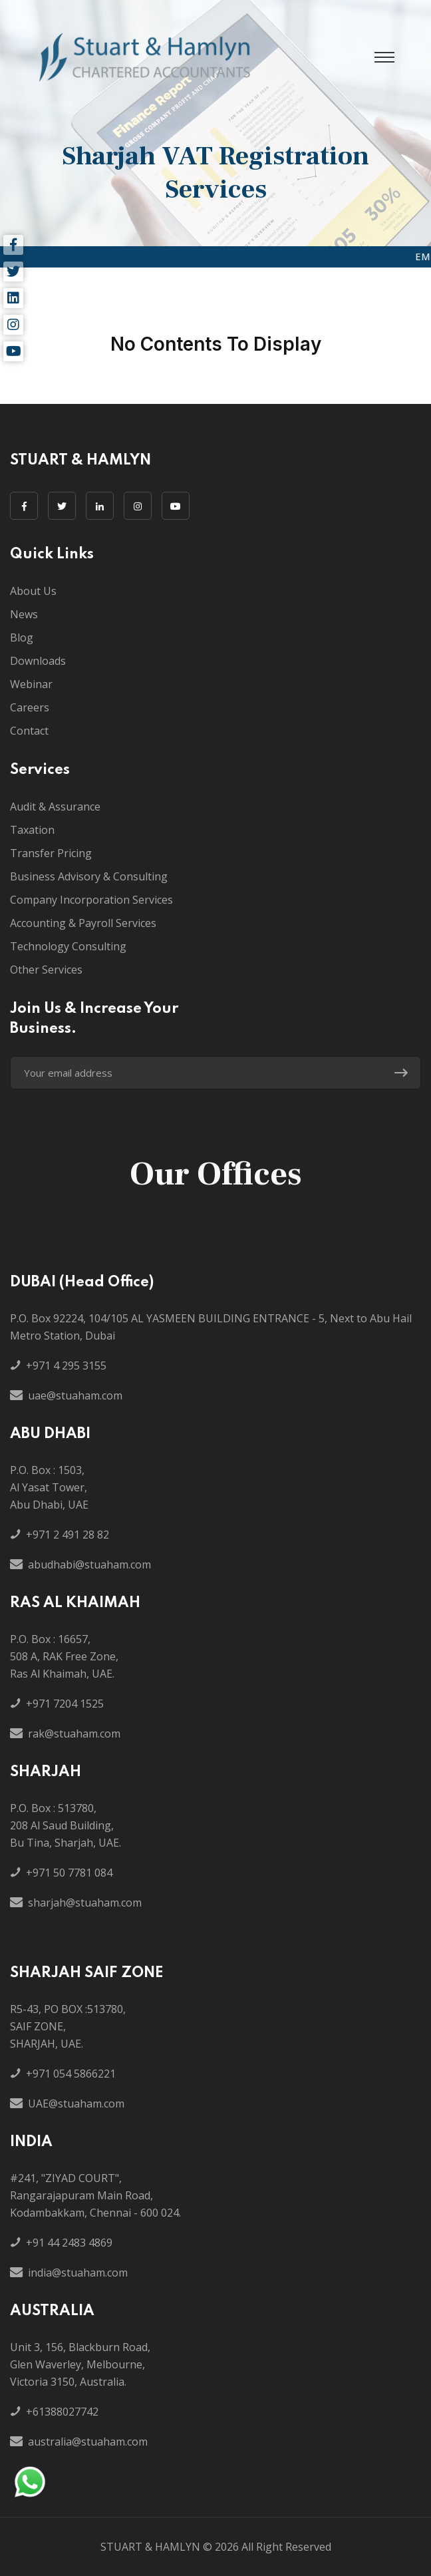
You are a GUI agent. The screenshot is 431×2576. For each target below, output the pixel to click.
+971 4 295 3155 (66, 1365)
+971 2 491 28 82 (67, 1534)
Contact (29, 730)
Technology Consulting (68, 946)
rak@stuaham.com (74, 1733)
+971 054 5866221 (71, 2073)
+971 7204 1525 (65, 1703)
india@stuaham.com (78, 2272)
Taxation (32, 830)
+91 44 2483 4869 (69, 2242)
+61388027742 (62, 2411)
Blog (21, 637)
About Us (33, 591)
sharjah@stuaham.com (85, 1902)
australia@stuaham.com (88, 2441)
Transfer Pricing (51, 853)
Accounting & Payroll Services (83, 923)
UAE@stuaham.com (76, 2103)
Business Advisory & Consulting (89, 876)
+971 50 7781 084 (69, 1872)
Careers (29, 707)
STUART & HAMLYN (150, 2546)
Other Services (46, 969)
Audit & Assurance (55, 806)
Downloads (38, 660)
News (24, 614)
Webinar (31, 684)
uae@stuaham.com (75, 1395)
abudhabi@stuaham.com (89, 1564)
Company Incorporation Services (91, 899)
